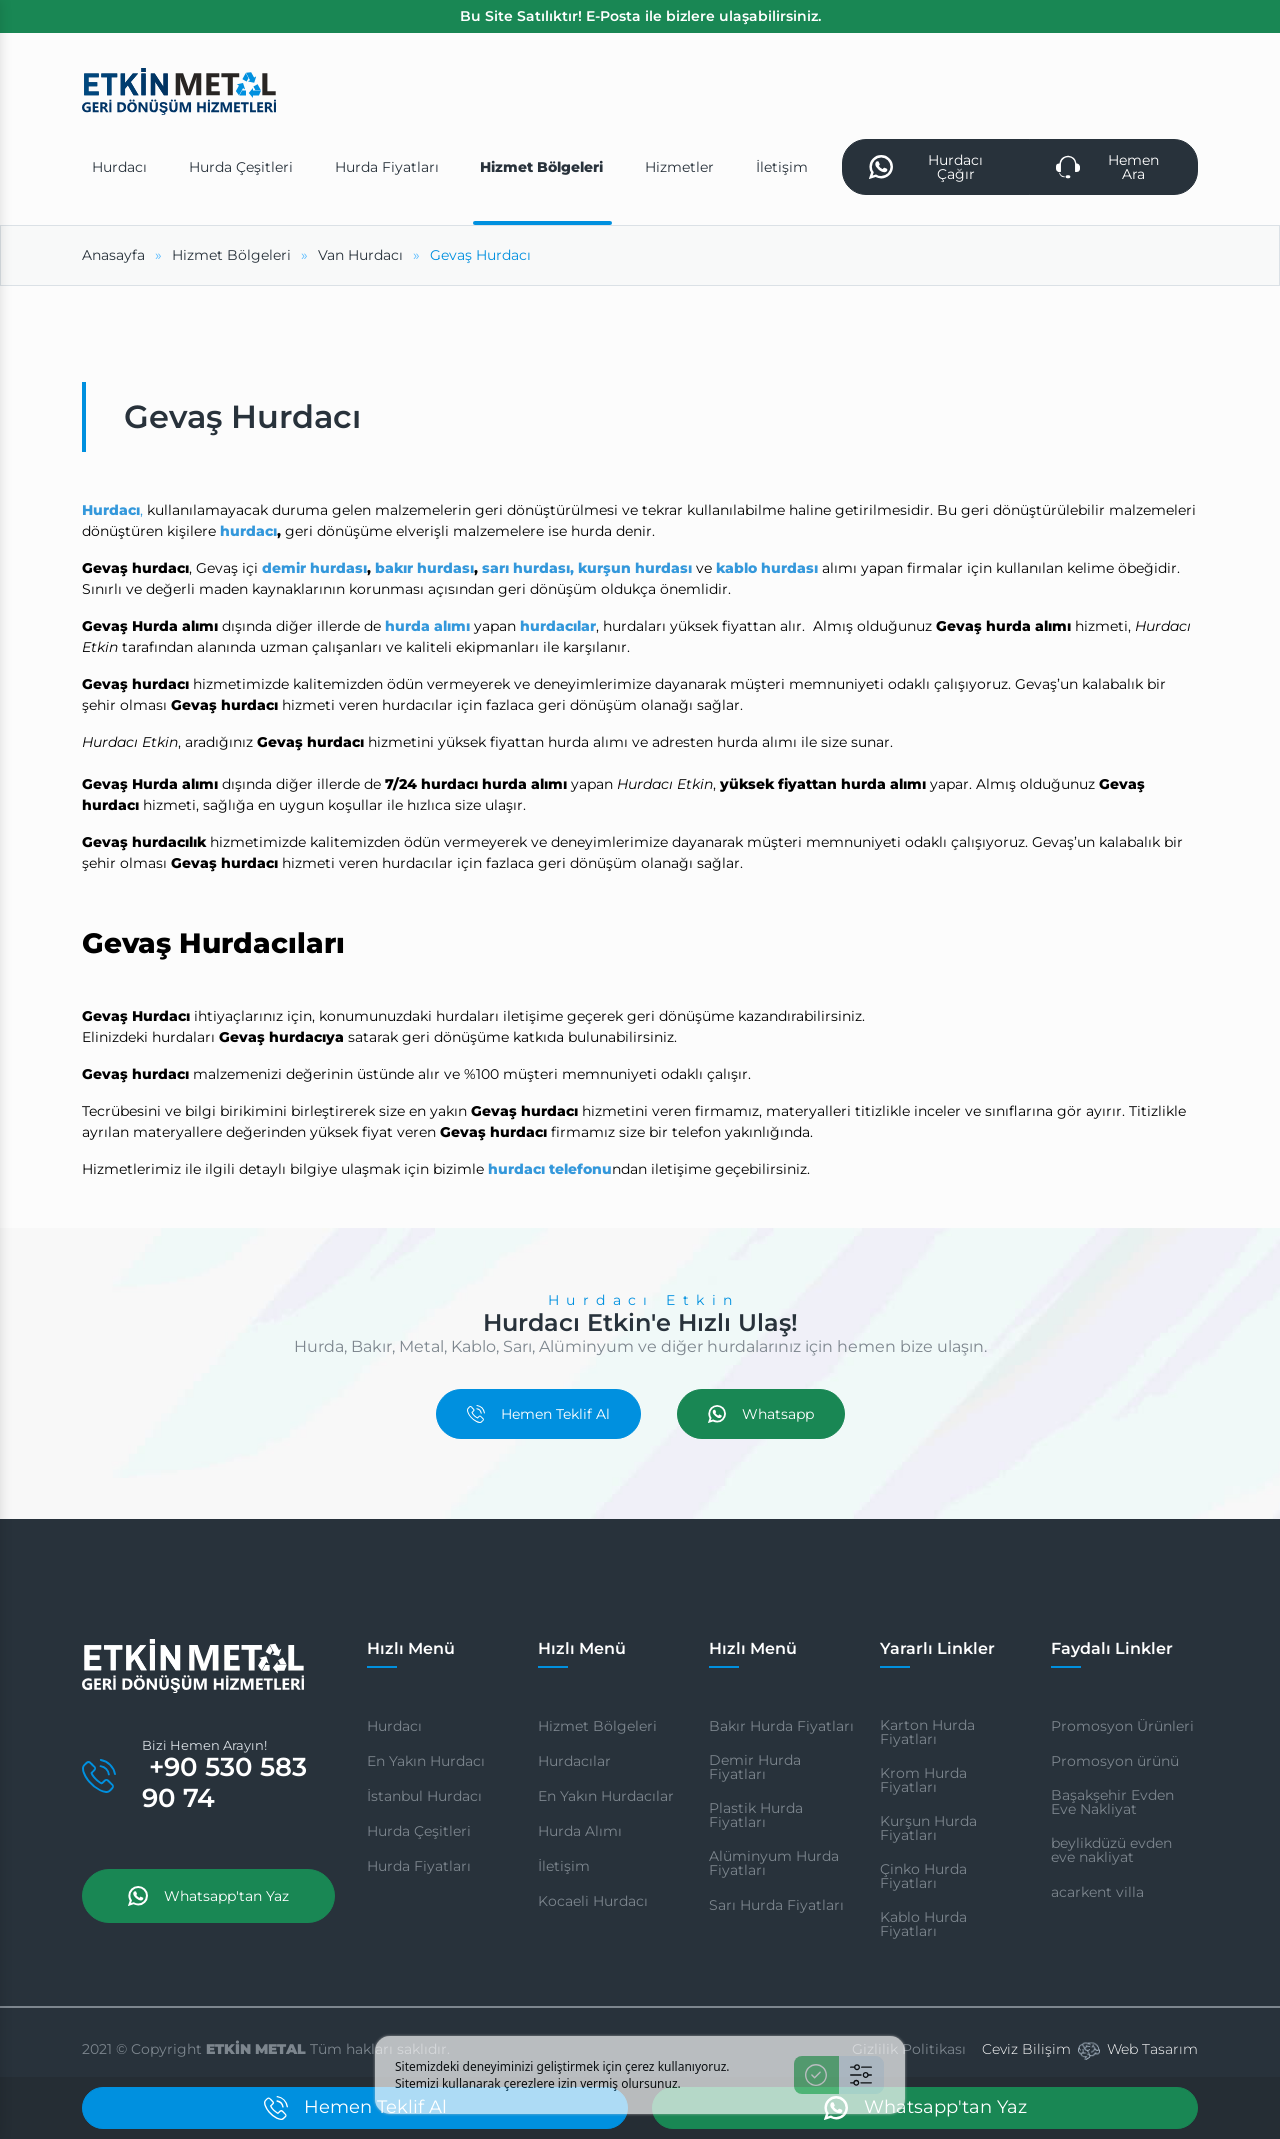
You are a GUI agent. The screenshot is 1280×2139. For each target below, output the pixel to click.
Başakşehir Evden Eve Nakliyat (1112, 1802)
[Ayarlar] (861, 2075)
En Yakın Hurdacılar (606, 1796)
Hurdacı (394, 1726)
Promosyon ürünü (1115, 1761)
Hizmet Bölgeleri (597, 1726)
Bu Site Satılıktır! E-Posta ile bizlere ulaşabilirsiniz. (640, 16)
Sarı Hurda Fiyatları (776, 1905)
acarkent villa (1097, 1892)
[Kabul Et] (816, 2075)
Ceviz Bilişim (1026, 2049)
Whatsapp (761, 1414)
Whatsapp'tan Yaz (208, 1896)
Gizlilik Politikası (909, 2049)
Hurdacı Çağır (926, 167)
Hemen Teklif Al (538, 1414)
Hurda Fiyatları (419, 1866)
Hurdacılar (574, 1761)
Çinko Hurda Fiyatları (923, 1876)
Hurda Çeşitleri (419, 1831)
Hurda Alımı (580, 1831)
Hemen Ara (1107, 167)
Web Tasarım (1152, 2049)
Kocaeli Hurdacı (593, 1901)
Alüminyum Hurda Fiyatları (774, 1863)
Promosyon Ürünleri (1122, 1726)
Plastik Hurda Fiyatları (756, 1815)
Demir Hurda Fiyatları (755, 1767)
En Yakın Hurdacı (426, 1761)
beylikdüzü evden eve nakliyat (1111, 1850)
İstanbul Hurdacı (424, 1796)
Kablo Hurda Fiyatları (923, 1924)
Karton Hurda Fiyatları (927, 1732)
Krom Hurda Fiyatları (923, 1780)
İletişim (564, 1866)
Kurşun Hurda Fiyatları (928, 1828)
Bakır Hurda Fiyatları (781, 1726)
